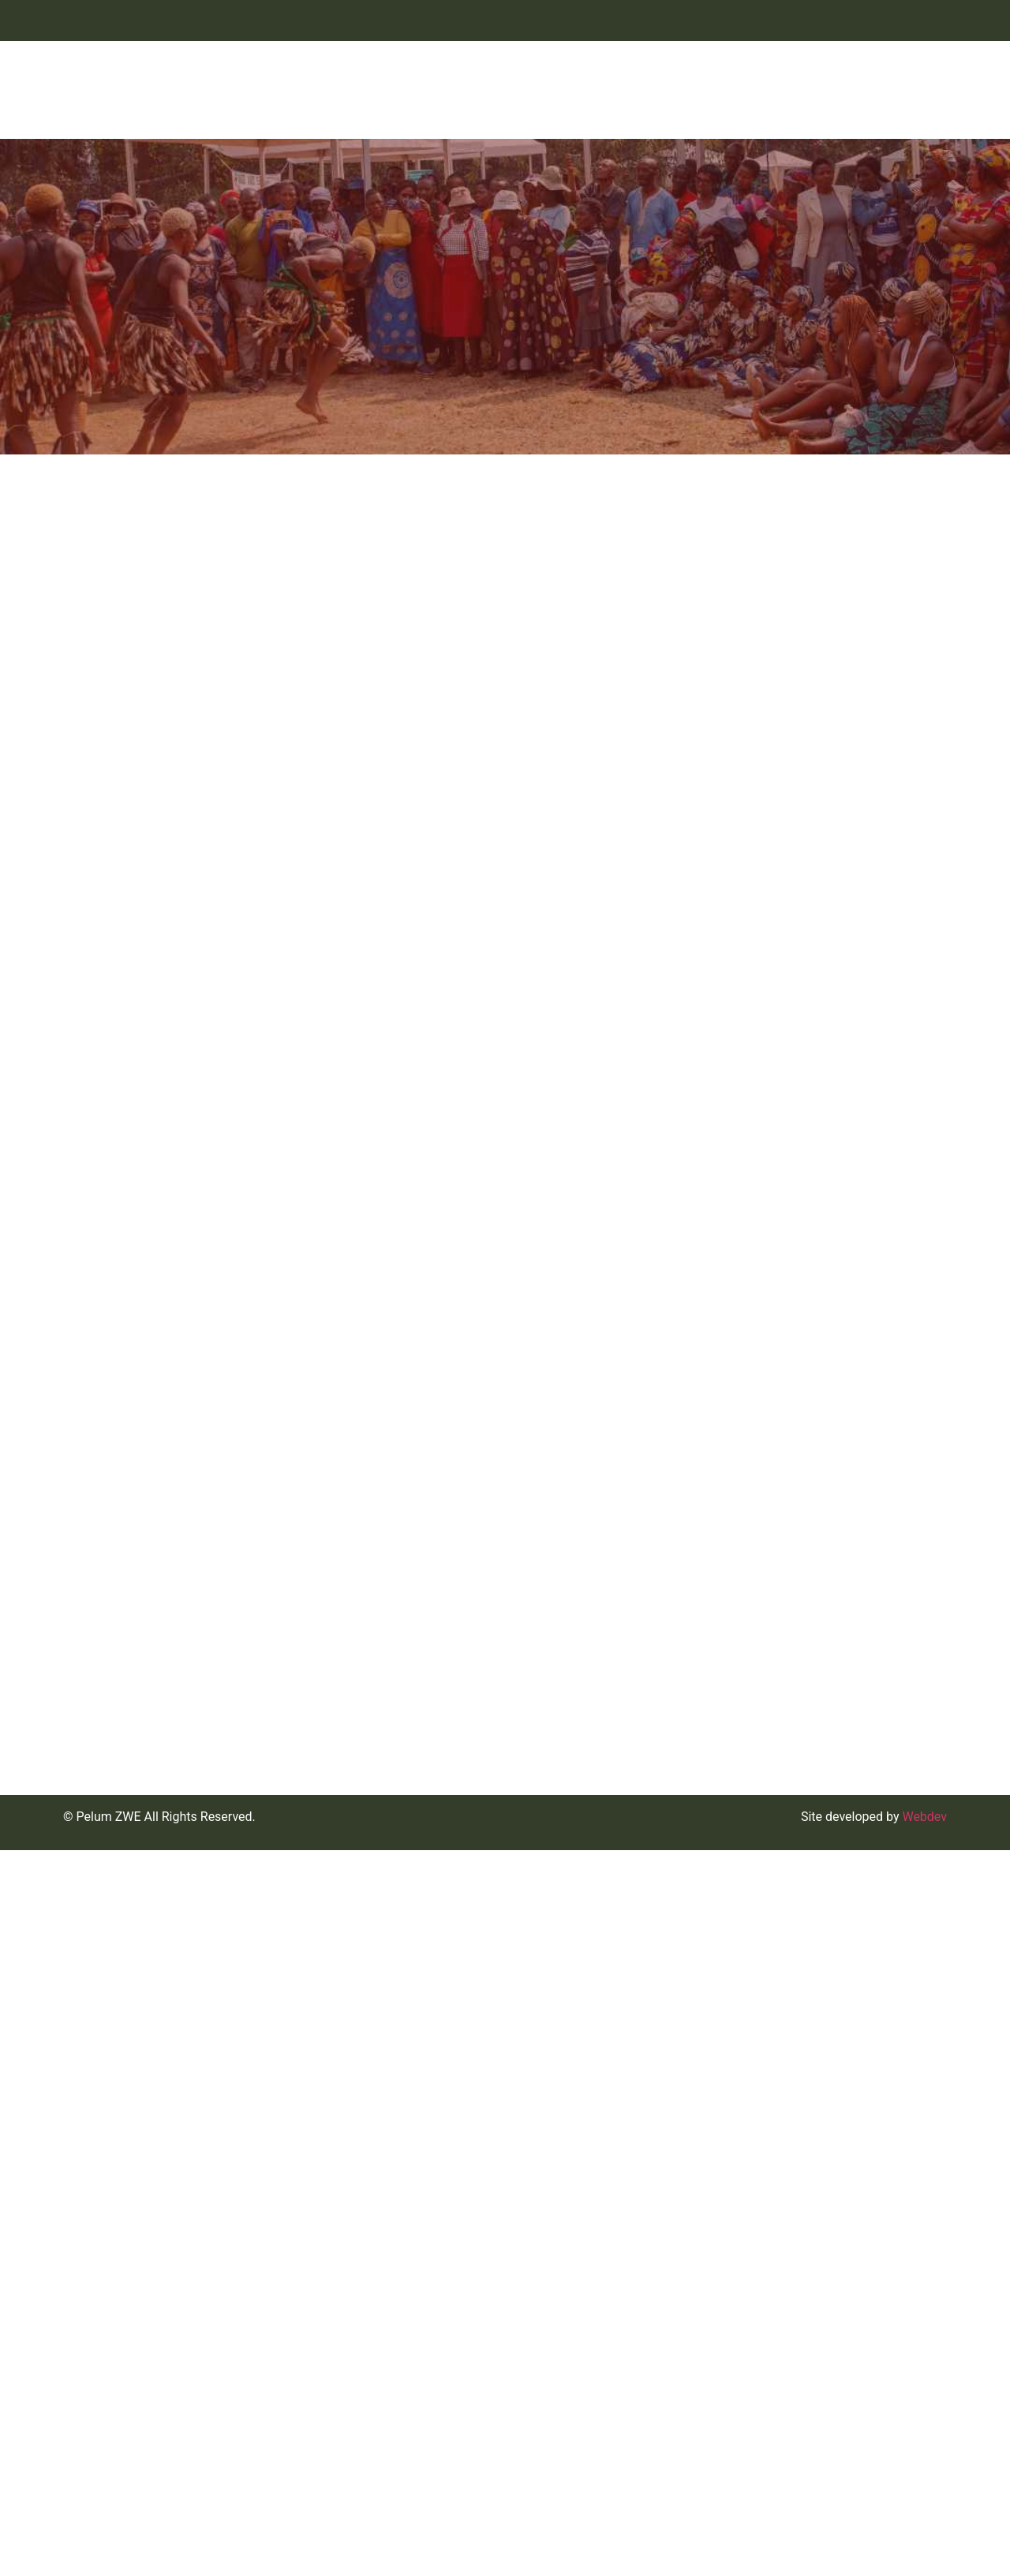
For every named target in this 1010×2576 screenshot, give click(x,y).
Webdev (924, 2542)
